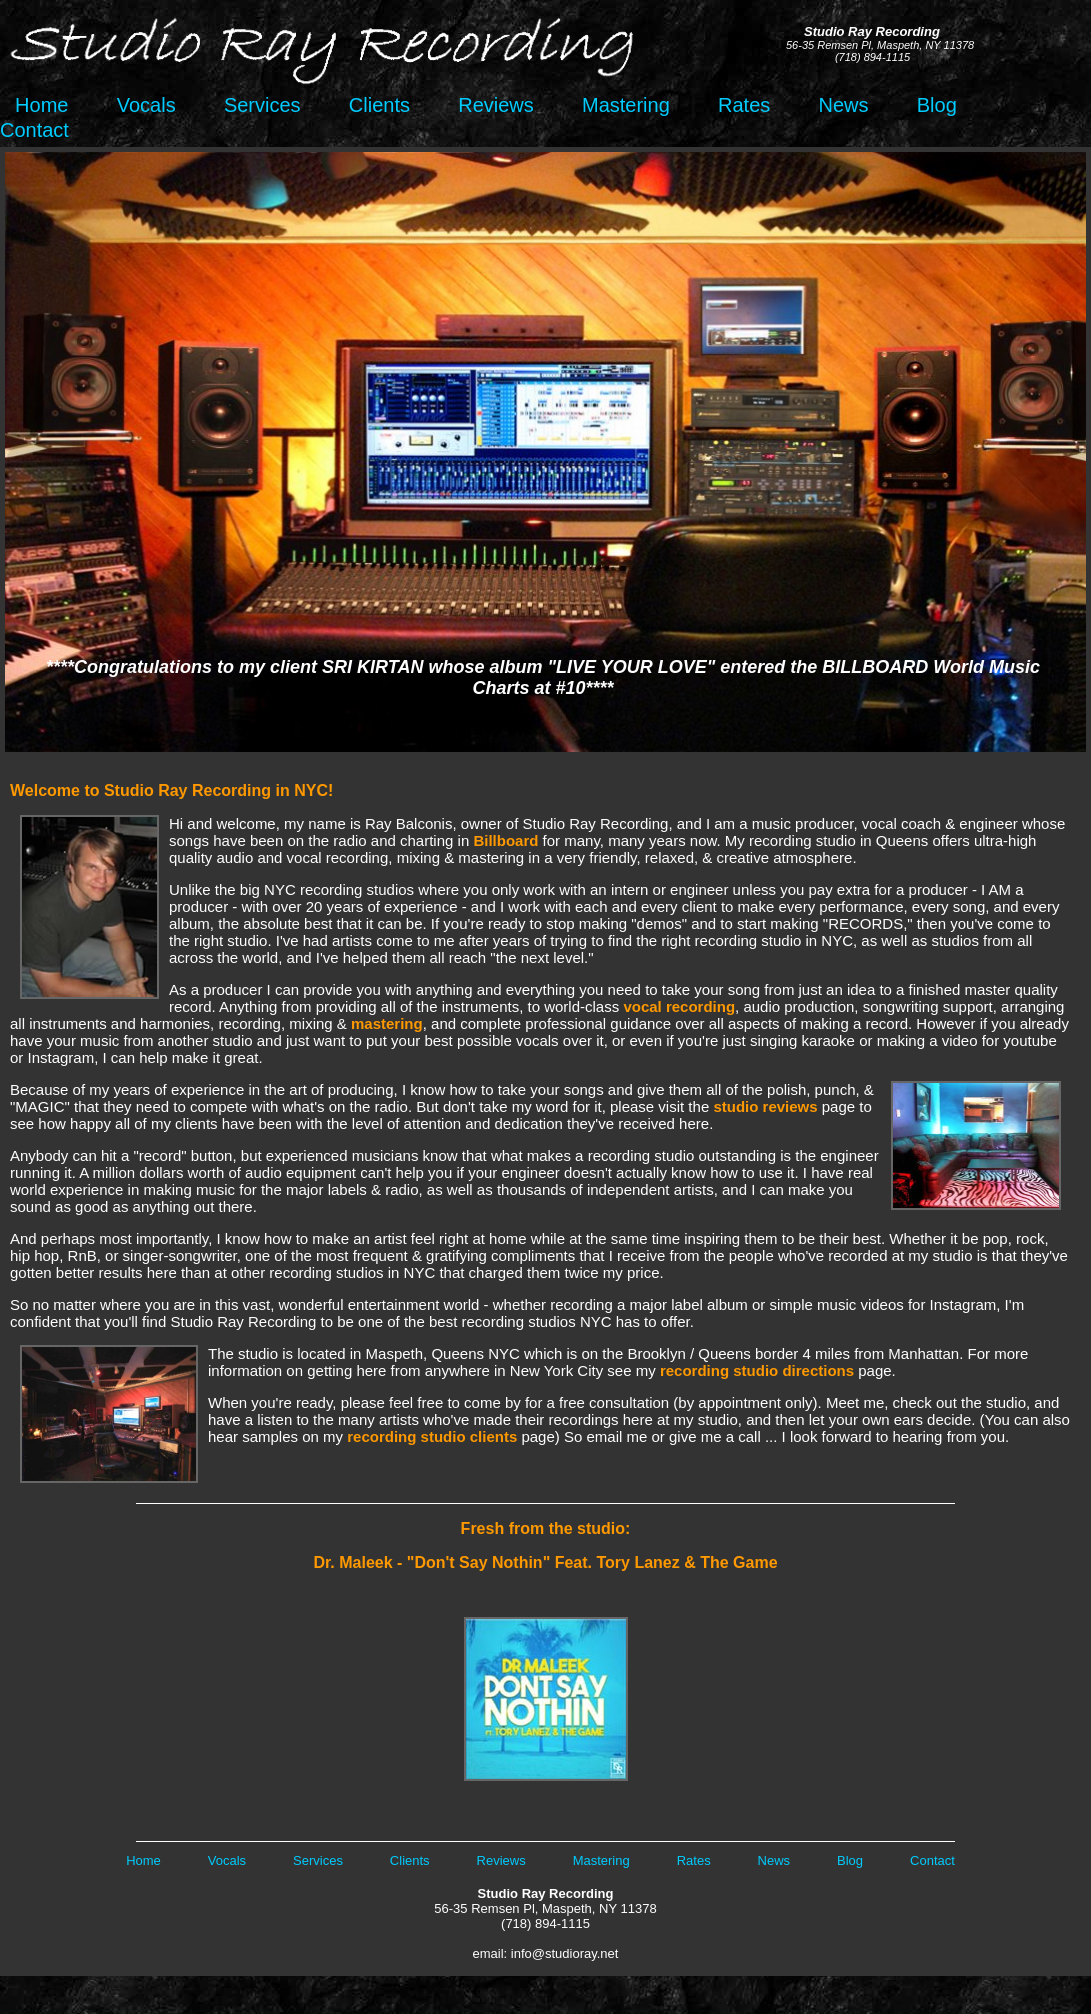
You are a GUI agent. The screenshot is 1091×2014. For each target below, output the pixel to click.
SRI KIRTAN (372, 667)
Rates (744, 105)
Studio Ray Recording (546, 1893)
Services (262, 105)
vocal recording (679, 1006)
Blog (937, 105)
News (844, 105)
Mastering (626, 105)
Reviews (496, 105)
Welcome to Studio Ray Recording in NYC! (171, 790)
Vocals (146, 105)
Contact (34, 130)
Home (36, 105)
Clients (379, 105)
